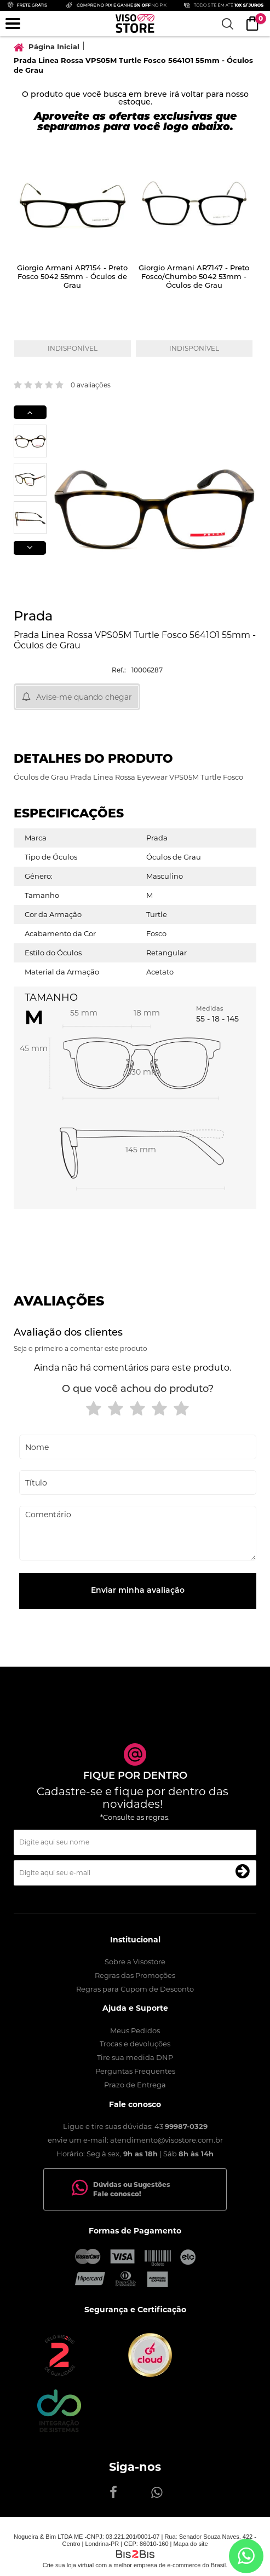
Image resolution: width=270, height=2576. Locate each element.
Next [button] (29, 548)
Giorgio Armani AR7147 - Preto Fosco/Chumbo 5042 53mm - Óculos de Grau (194, 277)
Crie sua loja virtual (68, 2565)
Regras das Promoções (135, 1975)
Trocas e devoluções (135, 2043)
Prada (33, 617)
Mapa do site (191, 2543)
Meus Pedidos (135, 2030)
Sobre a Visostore (135, 1961)
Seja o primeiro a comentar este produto (80, 1348)
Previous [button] (30, 412)
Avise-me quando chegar (84, 697)
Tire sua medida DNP (135, 2057)
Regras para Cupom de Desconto (135, 1989)
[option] (74, 255)
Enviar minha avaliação (138, 1591)
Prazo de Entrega (135, 2084)
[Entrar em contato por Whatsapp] (246, 2556)
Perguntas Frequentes (135, 2071)
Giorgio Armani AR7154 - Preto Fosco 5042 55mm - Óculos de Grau (72, 277)
